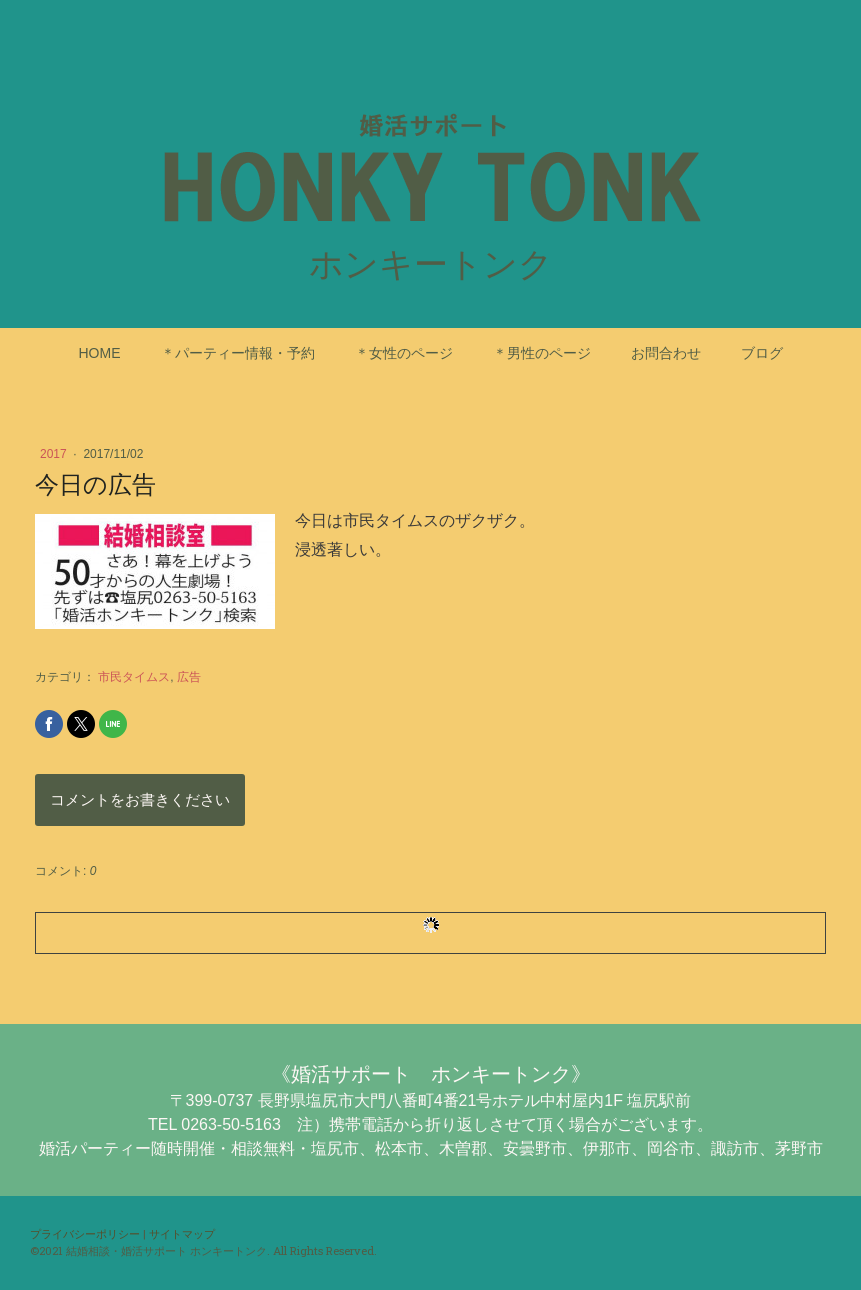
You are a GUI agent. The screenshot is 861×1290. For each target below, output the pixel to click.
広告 (189, 677)
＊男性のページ (542, 353)
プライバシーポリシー (85, 1233)
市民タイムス (134, 677)
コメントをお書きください (140, 799)
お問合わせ (666, 353)
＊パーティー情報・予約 (238, 353)
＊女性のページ (404, 353)
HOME (100, 353)
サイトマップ (182, 1233)
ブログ (762, 353)
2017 (55, 454)
